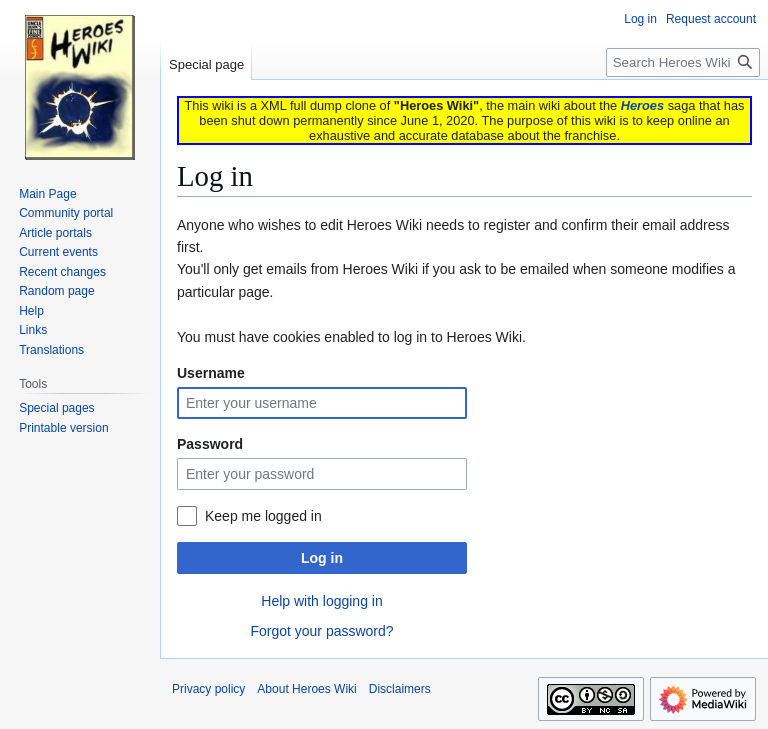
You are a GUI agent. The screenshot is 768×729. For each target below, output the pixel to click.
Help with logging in (321, 601)
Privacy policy (208, 689)
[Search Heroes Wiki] (683, 62)
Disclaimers (400, 689)
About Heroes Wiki (306, 689)
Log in (322, 558)
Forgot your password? (321, 631)
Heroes (642, 105)
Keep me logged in (263, 516)
